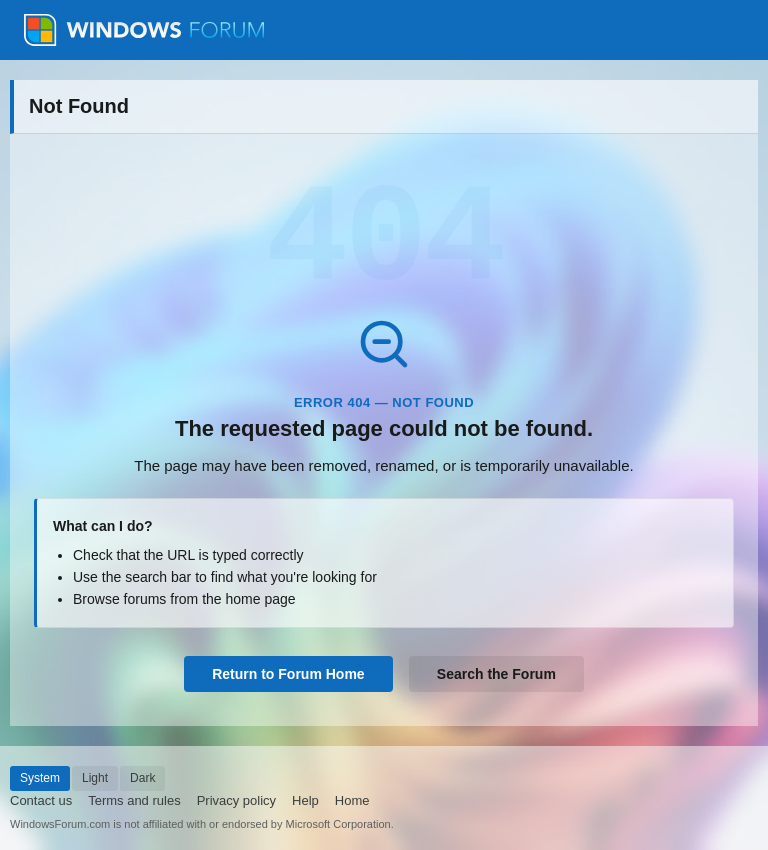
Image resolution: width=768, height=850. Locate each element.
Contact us (41, 800)
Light (95, 778)
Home (352, 800)
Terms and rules (134, 800)
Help (305, 800)
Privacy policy (236, 800)
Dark (142, 778)
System (40, 778)
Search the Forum (496, 674)
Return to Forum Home (288, 674)
